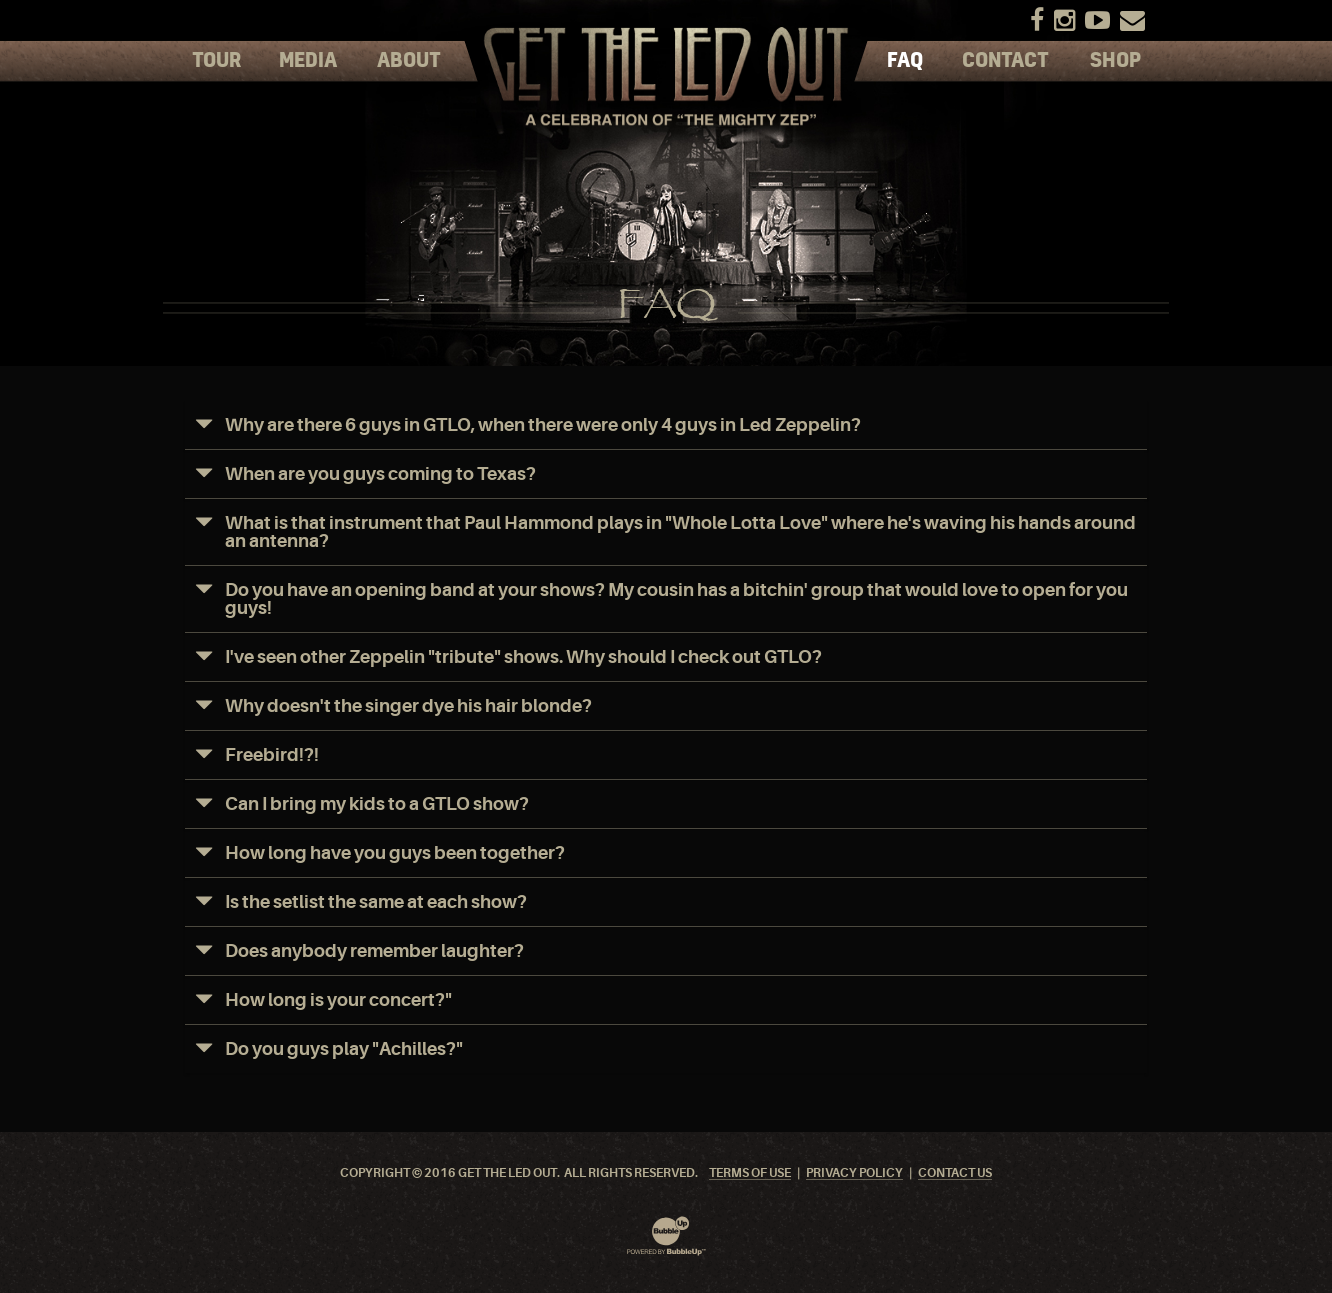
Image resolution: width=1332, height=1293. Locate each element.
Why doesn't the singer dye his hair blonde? (408, 706)
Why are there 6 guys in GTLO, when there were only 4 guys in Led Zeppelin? (543, 425)
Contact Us (955, 1173)
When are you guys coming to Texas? (380, 474)
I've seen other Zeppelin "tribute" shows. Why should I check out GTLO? (523, 657)
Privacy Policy (854, 1173)
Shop (1115, 61)
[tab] (666, 425)
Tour (216, 61)
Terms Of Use (750, 1173)
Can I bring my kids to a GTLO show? (377, 804)
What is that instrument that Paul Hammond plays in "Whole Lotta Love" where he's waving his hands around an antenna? (680, 532)
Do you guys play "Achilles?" (344, 1049)
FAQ (905, 61)
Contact (1005, 61)
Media (308, 61)
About (409, 61)
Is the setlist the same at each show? (376, 902)
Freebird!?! (272, 755)
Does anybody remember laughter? (374, 951)
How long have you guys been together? (395, 853)
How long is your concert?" (338, 1000)
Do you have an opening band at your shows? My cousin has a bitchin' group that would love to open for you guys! (676, 599)
